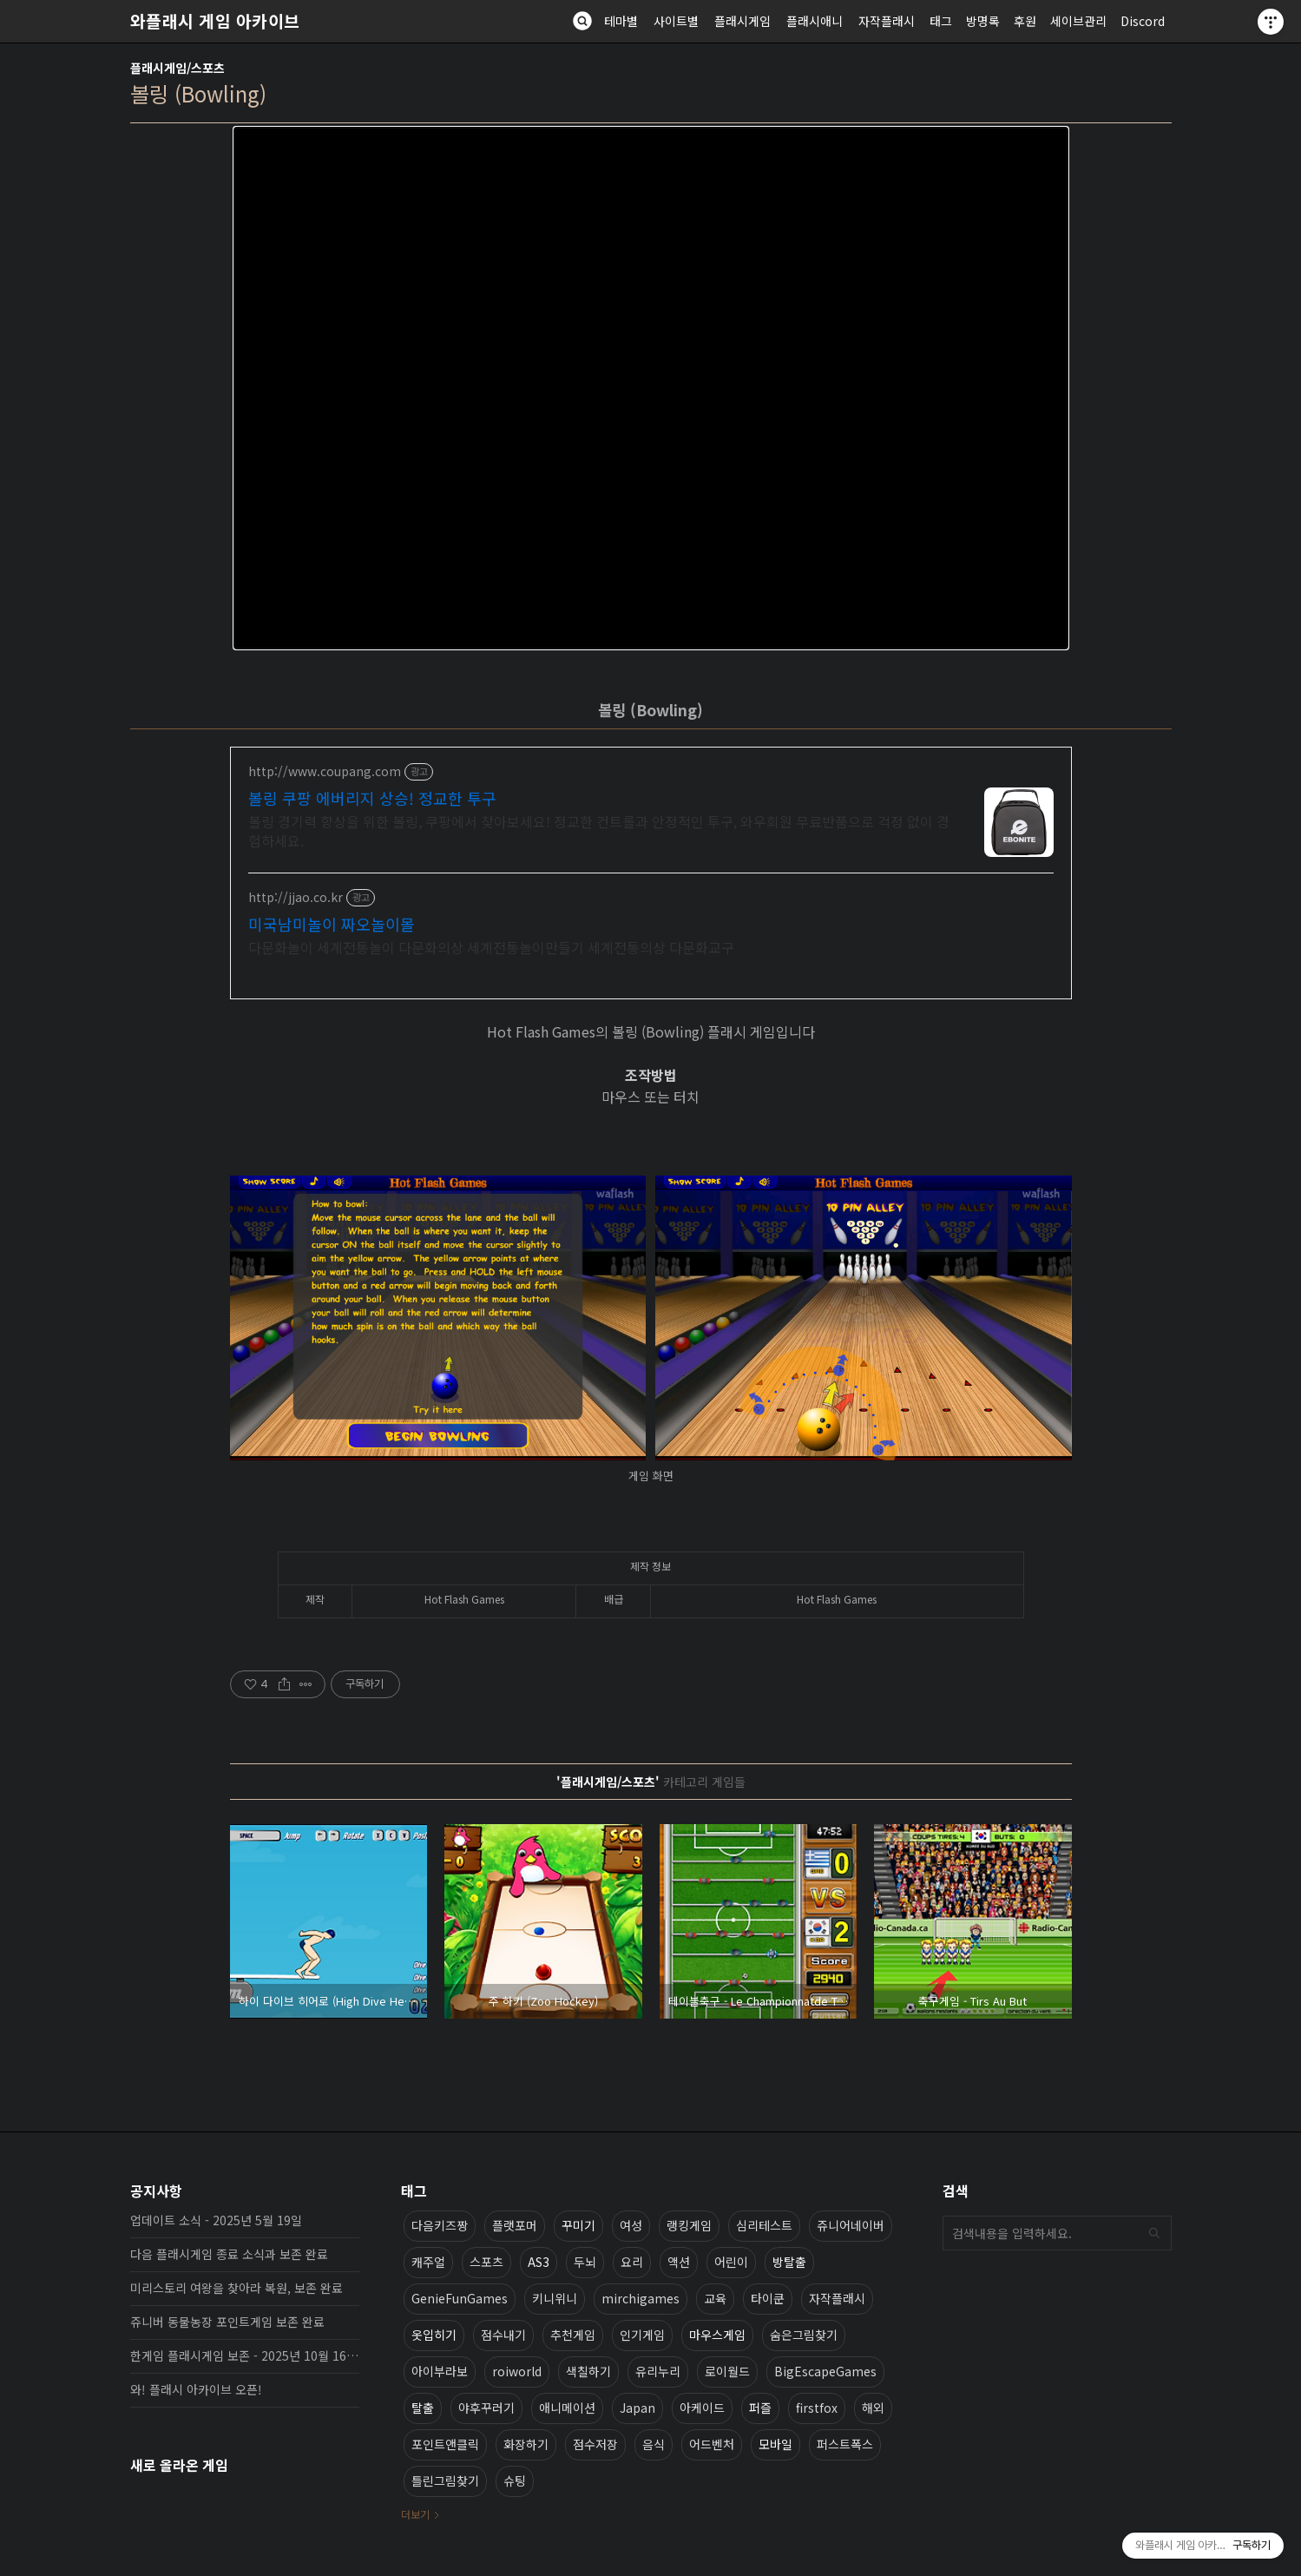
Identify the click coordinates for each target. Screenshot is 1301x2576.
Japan (637, 2407)
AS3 (538, 2261)
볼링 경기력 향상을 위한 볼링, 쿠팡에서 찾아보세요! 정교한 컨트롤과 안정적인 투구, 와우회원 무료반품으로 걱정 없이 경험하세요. (598, 830)
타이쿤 (768, 2298)
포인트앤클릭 (445, 2444)
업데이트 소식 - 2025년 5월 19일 (216, 2220)
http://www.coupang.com (324, 771)
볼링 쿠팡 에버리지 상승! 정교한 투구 (372, 797)
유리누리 (657, 2371)
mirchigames (640, 2298)
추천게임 (572, 2334)
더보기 (415, 2514)
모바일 (775, 2444)
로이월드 (727, 2371)
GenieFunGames (459, 2298)
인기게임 (642, 2334)
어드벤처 (711, 2444)
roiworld (517, 2371)
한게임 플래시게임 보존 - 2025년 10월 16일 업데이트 (244, 2355)
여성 (631, 2225)
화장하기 (526, 2444)
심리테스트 (764, 2225)
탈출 (422, 2407)
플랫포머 (514, 2225)
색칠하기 (588, 2371)
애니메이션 (567, 2407)
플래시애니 (814, 21)
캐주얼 (428, 2261)
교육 (715, 2298)
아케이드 (702, 2407)
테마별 (621, 21)
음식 (653, 2444)
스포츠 (486, 2261)
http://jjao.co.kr (295, 897)
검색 (1154, 2233)
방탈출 (789, 2261)
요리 (632, 2261)
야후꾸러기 (486, 2407)
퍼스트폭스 (845, 2444)
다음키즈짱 (439, 2225)
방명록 (983, 21)
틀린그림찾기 (445, 2480)
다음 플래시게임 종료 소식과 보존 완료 (229, 2254)
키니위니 (554, 2298)
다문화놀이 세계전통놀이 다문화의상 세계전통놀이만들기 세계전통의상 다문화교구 (491, 947)
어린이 (731, 2261)
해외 (873, 2407)
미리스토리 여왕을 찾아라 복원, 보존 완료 (236, 2287)
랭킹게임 (689, 2225)
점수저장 (595, 2444)
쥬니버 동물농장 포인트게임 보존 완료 (227, 2321)
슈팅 (514, 2480)
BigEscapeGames (825, 2371)
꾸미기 (578, 2225)
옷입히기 (434, 2334)
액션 (678, 2261)
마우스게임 (717, 2334)
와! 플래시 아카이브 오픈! (196, 2389)
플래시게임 (742, 21)
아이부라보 (439, 2371)
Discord (1142, 21)
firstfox (817, 2407)
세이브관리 (1078, 21)
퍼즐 (760, 2407)
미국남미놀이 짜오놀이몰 (331, 923)
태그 (941, 21)
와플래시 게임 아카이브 (215, 21)
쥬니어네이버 (850, 2225)
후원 (1025, 21)
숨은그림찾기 (804, 2334)
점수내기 (503, 2334)
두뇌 (585, 2261)
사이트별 (676, 21)
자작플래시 (886, 21)
